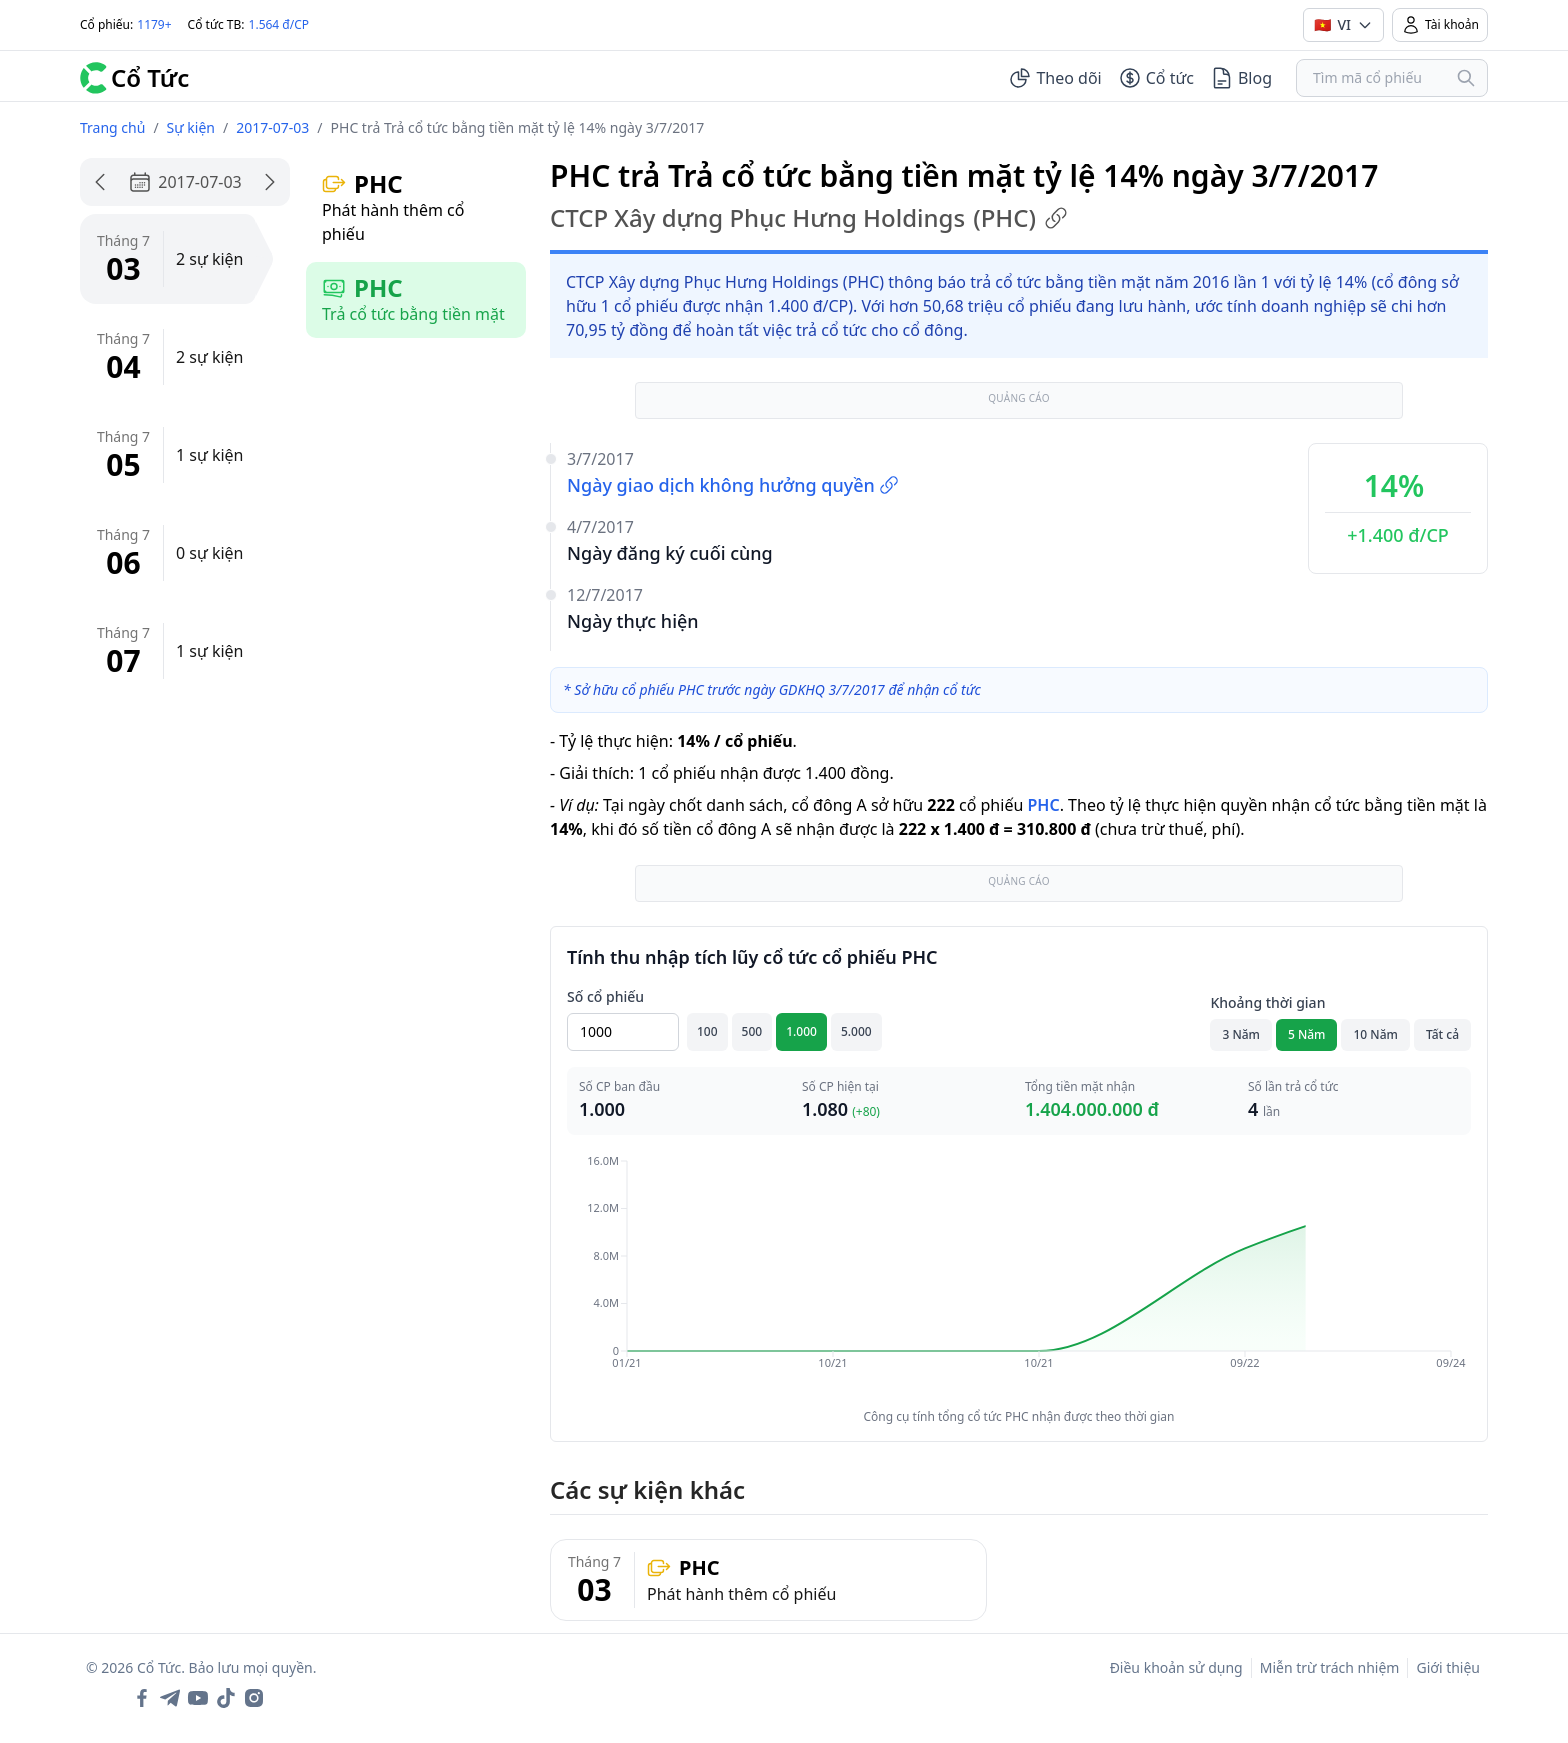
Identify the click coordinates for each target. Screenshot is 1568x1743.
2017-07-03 (272, 127)
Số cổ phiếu (605, 996)
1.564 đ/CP (279, 24)
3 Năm (1241, 1034)
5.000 (856, 1031)
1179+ (154, 24)
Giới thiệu (1448, 1667)
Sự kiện (191, 127)
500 (752, 1031)
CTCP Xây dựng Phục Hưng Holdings (809, 218)
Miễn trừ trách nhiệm (1330, 1667)
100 (707, 1031)
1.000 (801, 1031)
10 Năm (1375, 1034)
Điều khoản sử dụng (1176, 1667)
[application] (1019, 1276)
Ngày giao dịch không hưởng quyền (733, 485)
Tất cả (1442, 1034)
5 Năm (1307, 1034)
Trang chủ (112, 127)
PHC (1043, 805)
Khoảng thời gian (1267, 1002)
